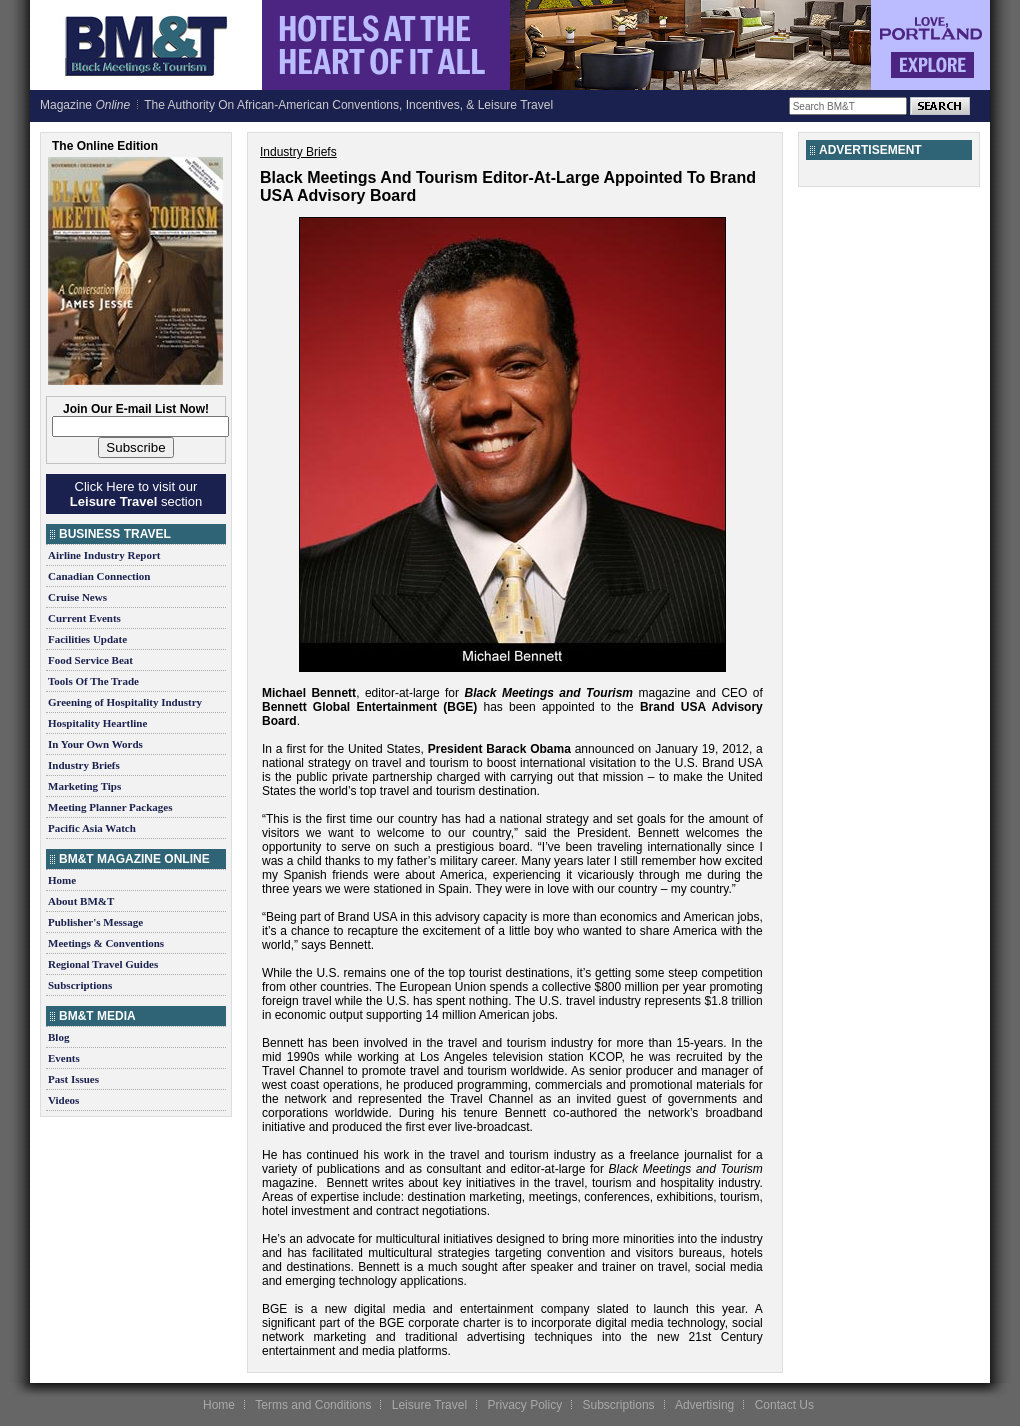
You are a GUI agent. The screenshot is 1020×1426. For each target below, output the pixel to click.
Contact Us (784, 1405)
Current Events (84, 618)
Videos (63, 1100)
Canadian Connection (99, 576)
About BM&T (81, 901)
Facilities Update (87, 639)
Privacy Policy (524, 1405)
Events (64, 1058)
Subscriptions (80, 985)
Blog (58, 1037)
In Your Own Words (95, 744)
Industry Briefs (84, 765)
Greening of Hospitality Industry (125, 702)
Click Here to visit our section (136, 494)
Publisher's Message (95, 922)
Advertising (704, 1405)
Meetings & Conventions (106, 943)
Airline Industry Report (104, 555)
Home (62, 880)
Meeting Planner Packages (110, 807)
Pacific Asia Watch (92, 828)
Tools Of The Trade (93, 681)
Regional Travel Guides (103, 964)
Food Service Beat (90, 660)
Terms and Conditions (313, 1405)
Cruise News (77, 597)
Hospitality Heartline (97, 723)
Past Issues (73, 1079)
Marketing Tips (84, 786)
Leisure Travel (429, 1405)
